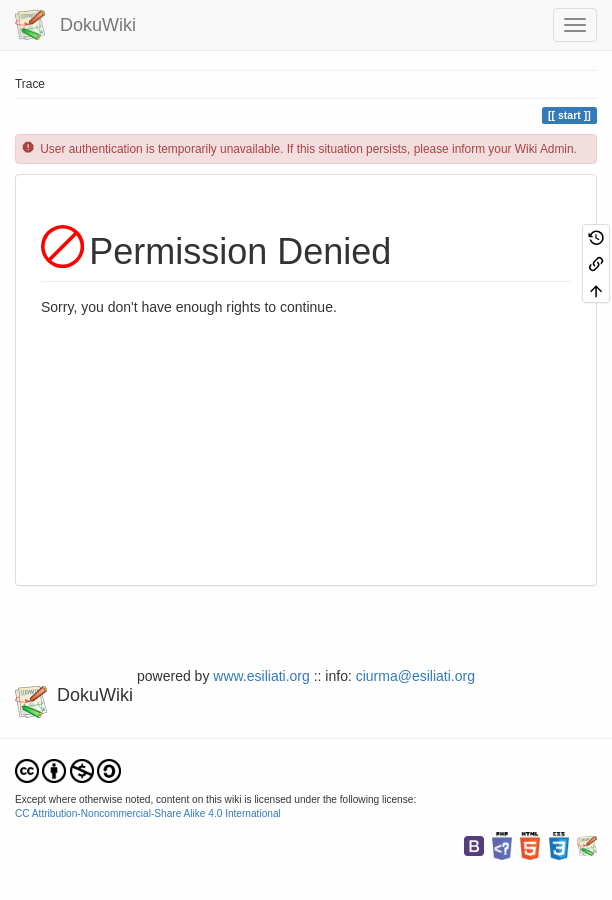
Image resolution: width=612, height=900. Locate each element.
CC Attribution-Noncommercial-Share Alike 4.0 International (148, 813)
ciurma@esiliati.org (415, 676)
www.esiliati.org (261, 676)
